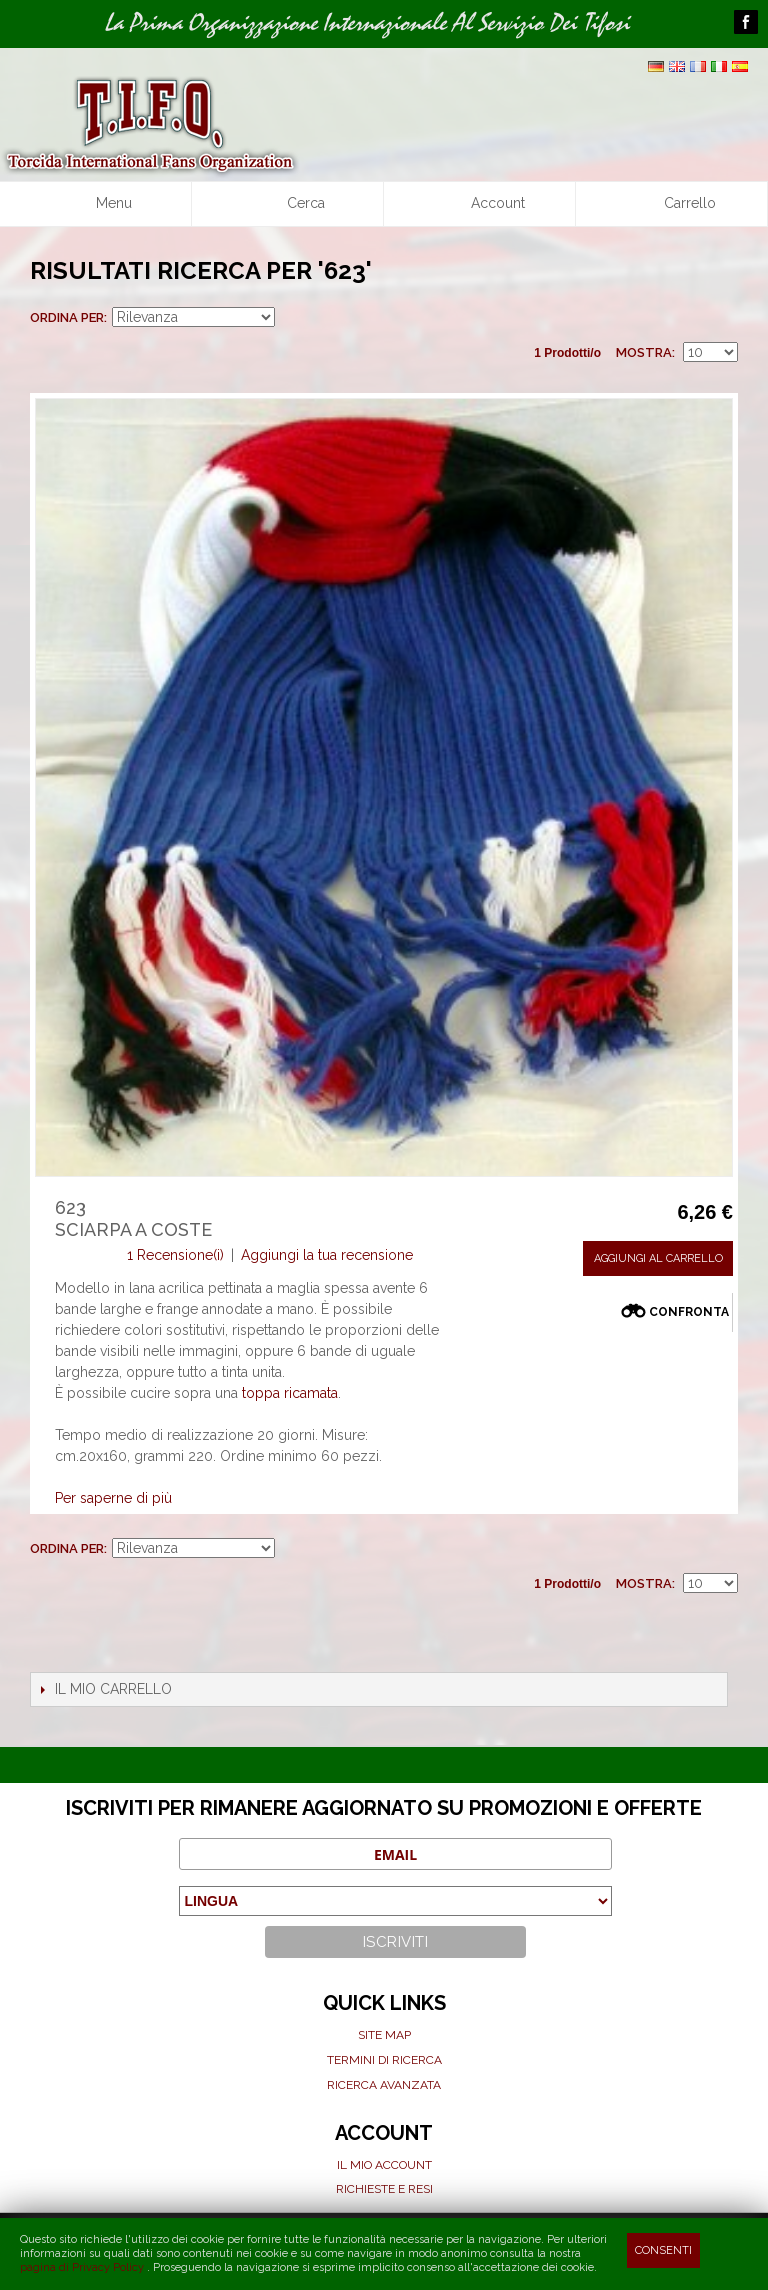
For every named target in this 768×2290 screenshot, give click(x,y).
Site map (384, 2035)
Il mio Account (384, 2165)
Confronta (689, 1312)
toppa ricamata (290, 1393)
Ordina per (67, 317)
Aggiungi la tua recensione (327, 1255)
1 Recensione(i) (175, 1255)
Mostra (644, 352)
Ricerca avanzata (384, 2085)
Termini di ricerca (384, 2060)
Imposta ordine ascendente (293, 318)
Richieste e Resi (384, 2189)
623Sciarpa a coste (133, 1218)
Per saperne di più (113, 1498)
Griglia (688, 318)
